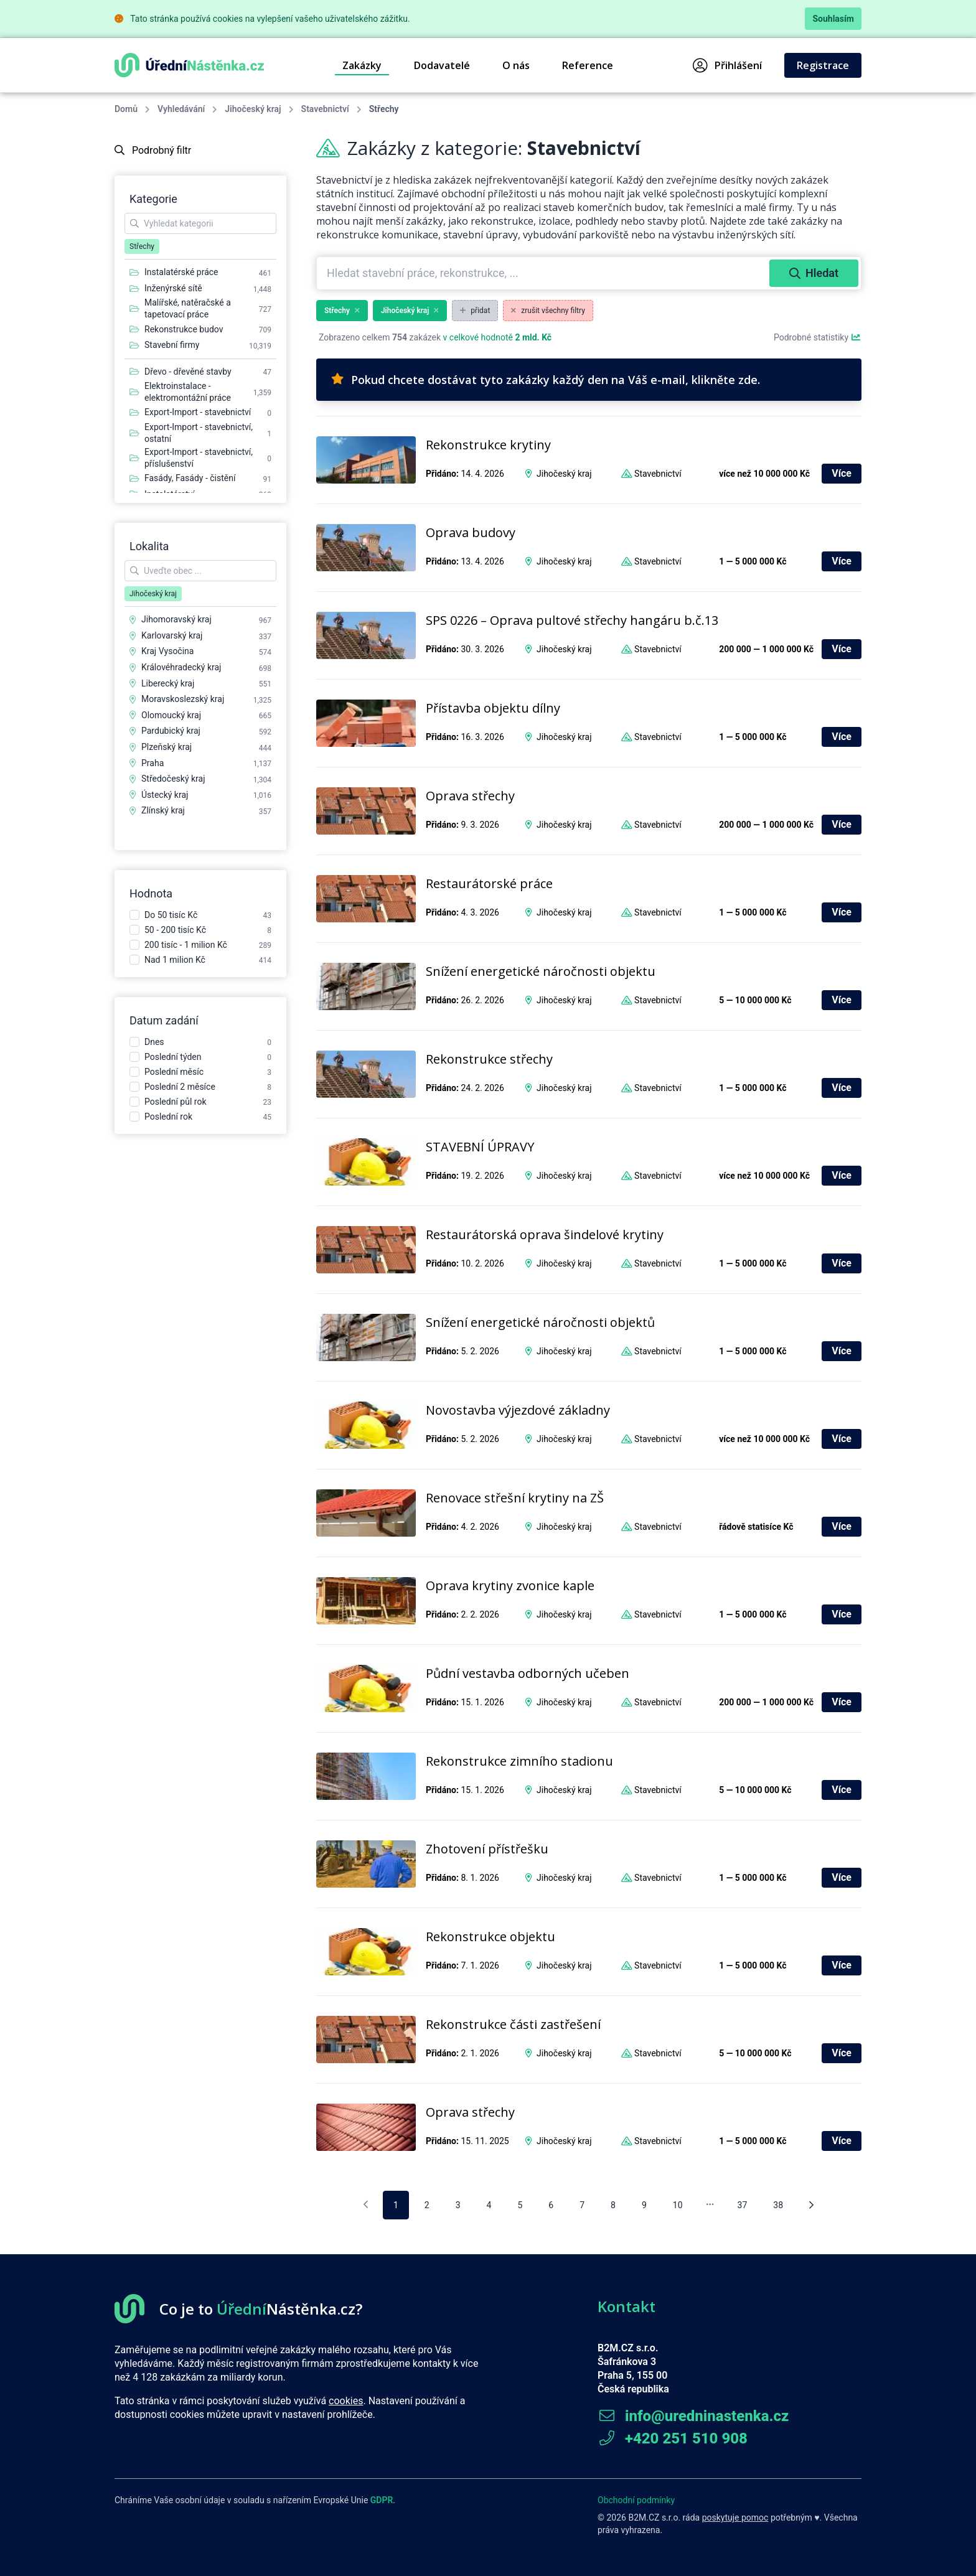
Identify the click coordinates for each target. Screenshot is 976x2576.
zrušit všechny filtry (548, 310)
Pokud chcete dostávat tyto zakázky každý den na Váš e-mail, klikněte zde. (545, 379)
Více (842, 473)
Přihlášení (727, 65)
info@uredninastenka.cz (693, 2416)
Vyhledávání (181, 109)
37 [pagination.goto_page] (743, 2205)
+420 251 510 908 (673, 2438)
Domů (126, 109)
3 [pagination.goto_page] (458, 2205)
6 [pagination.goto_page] (550, 2205)
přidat (475, 310)
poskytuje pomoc (735, 2517)
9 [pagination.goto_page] (644, 2205)
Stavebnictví (325, 109)
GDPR (381, 2500)
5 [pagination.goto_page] (519, 2205)
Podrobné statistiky (817, 337)
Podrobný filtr (153, 150)
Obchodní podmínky (636, 2500)
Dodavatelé (442, 65)
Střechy (342, 310)
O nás (516, 65)
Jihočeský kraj (253, 109)
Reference (587, 65)
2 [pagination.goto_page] (427, 2205)
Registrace (823, 65)
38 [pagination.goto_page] (778, 2205)
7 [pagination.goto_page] (582, 2205)
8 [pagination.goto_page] (613, 2205)
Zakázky (362, 65)
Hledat (813, 272)
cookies (346, 2401)
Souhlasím (833, 19)
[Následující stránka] (811, 2205)
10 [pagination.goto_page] (678, 2205)
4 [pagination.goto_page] (489, 2205)
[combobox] (544, 273)
